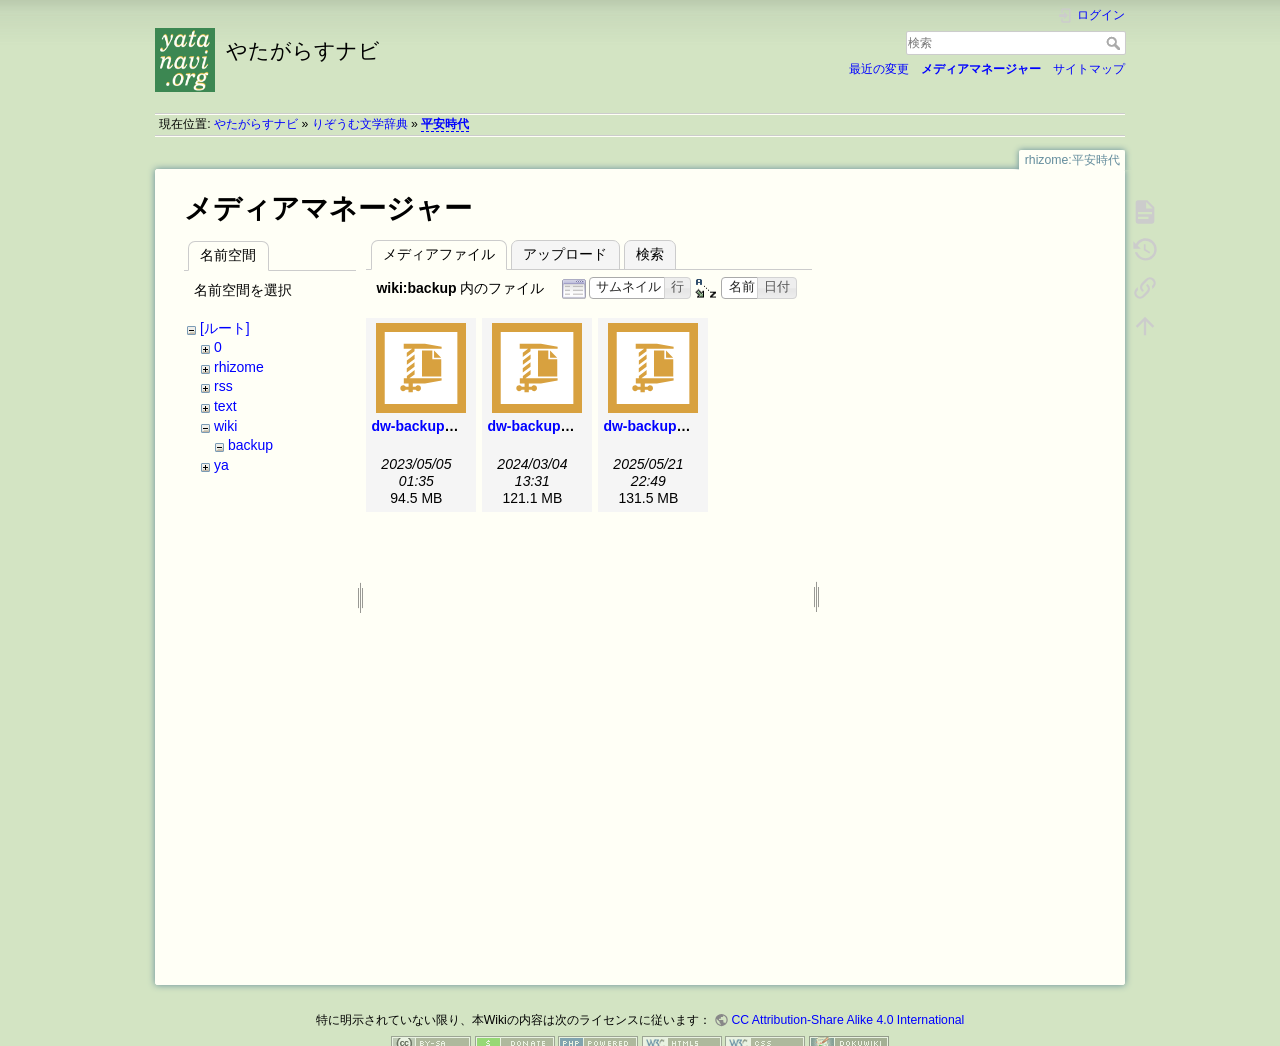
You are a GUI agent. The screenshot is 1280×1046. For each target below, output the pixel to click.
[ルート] (225, 328)
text (225, 406)
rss (223, 386)
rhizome (239, 367)
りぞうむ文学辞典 (360, 124)
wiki (225, 426)
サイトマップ (1089, 69)
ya (221, 465)
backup (250, 445)
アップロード (565, 254)
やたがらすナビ (256, 124)
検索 (1115, 43)
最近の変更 (879, 69)
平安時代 (445, 124)
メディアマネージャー (981, 69)
